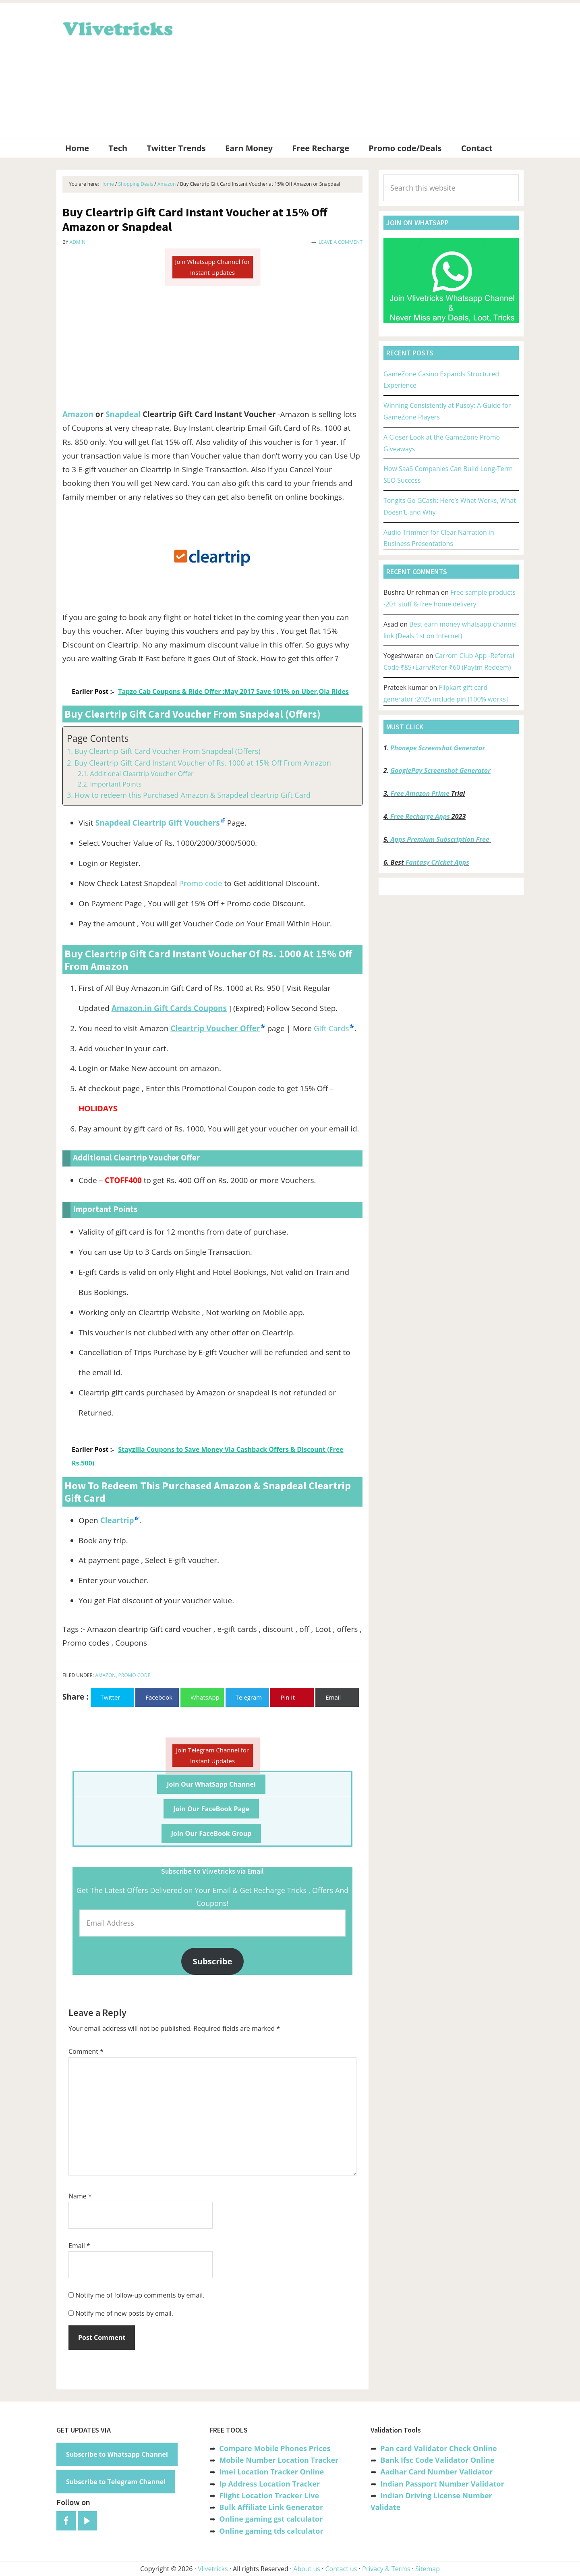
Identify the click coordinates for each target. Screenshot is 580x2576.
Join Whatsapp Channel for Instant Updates (212, 266)
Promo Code (134, 1675)
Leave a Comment (340, 242)
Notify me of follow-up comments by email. (139, 2295)
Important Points (115, 784)
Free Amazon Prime (420, 793)
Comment (86, 2051)
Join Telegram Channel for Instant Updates (212, 1755)
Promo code (200, 883)
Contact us (341, 2568)
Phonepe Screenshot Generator (437, 747)
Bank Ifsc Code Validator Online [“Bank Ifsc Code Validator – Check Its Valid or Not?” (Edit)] (437, 2460)
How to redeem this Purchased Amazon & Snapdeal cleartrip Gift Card (193, 795)
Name (80, 2196)
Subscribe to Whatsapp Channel (117, 2454)
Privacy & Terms (386, 2568)
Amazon (77, 414)
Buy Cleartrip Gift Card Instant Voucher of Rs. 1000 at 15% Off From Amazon (203, 763)
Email (79, 2245)
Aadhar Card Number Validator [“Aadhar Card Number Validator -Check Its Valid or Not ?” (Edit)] (436, 2471)
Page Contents (97, 738)
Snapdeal (123, 414)
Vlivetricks (116, 27)
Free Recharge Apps (420, 816)
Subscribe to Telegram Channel (116, 2481)
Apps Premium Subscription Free (441, 839)
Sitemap (427, 2568)
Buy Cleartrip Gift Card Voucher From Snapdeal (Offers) (168, 751)
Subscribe (212, 1961)
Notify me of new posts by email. (124, 2313)
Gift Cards (331, 1028)
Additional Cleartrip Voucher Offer (141, 773)
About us (306, 2568)
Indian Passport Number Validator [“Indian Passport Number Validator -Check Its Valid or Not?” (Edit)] (442, 2484)
